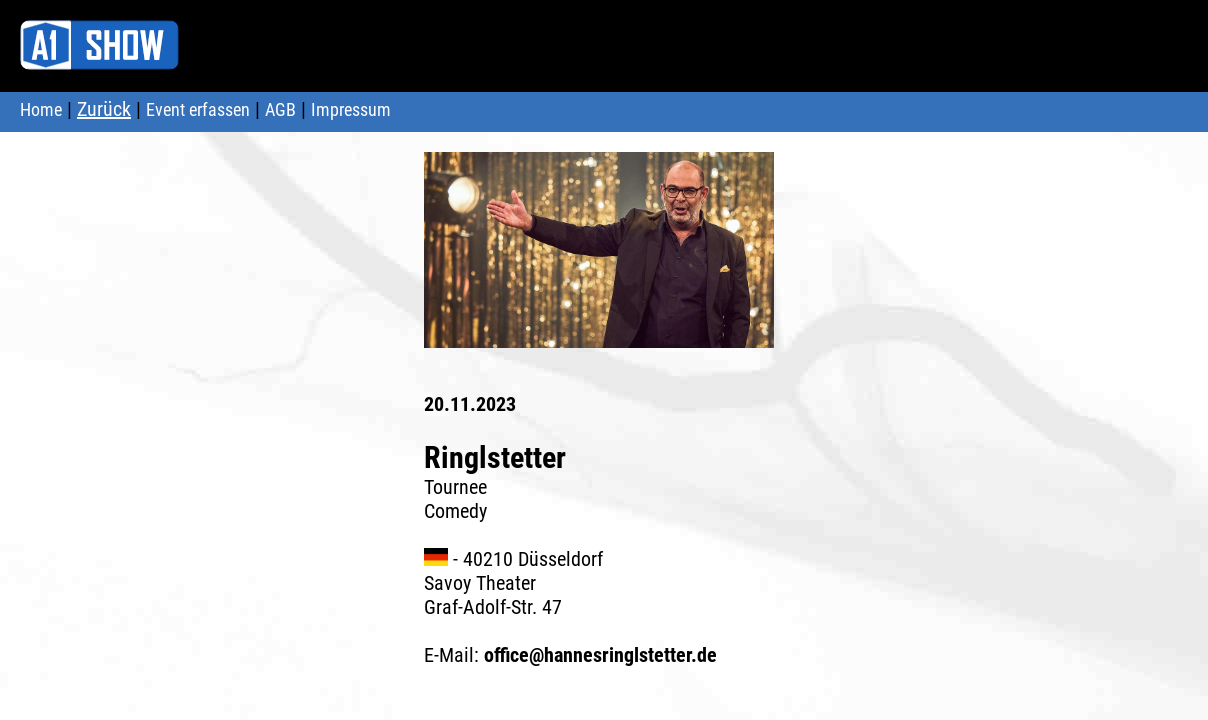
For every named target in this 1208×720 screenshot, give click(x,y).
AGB (280, 109)
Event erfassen (198, 109)
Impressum (351, 109)
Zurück (104, 109)
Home (41, 109)
